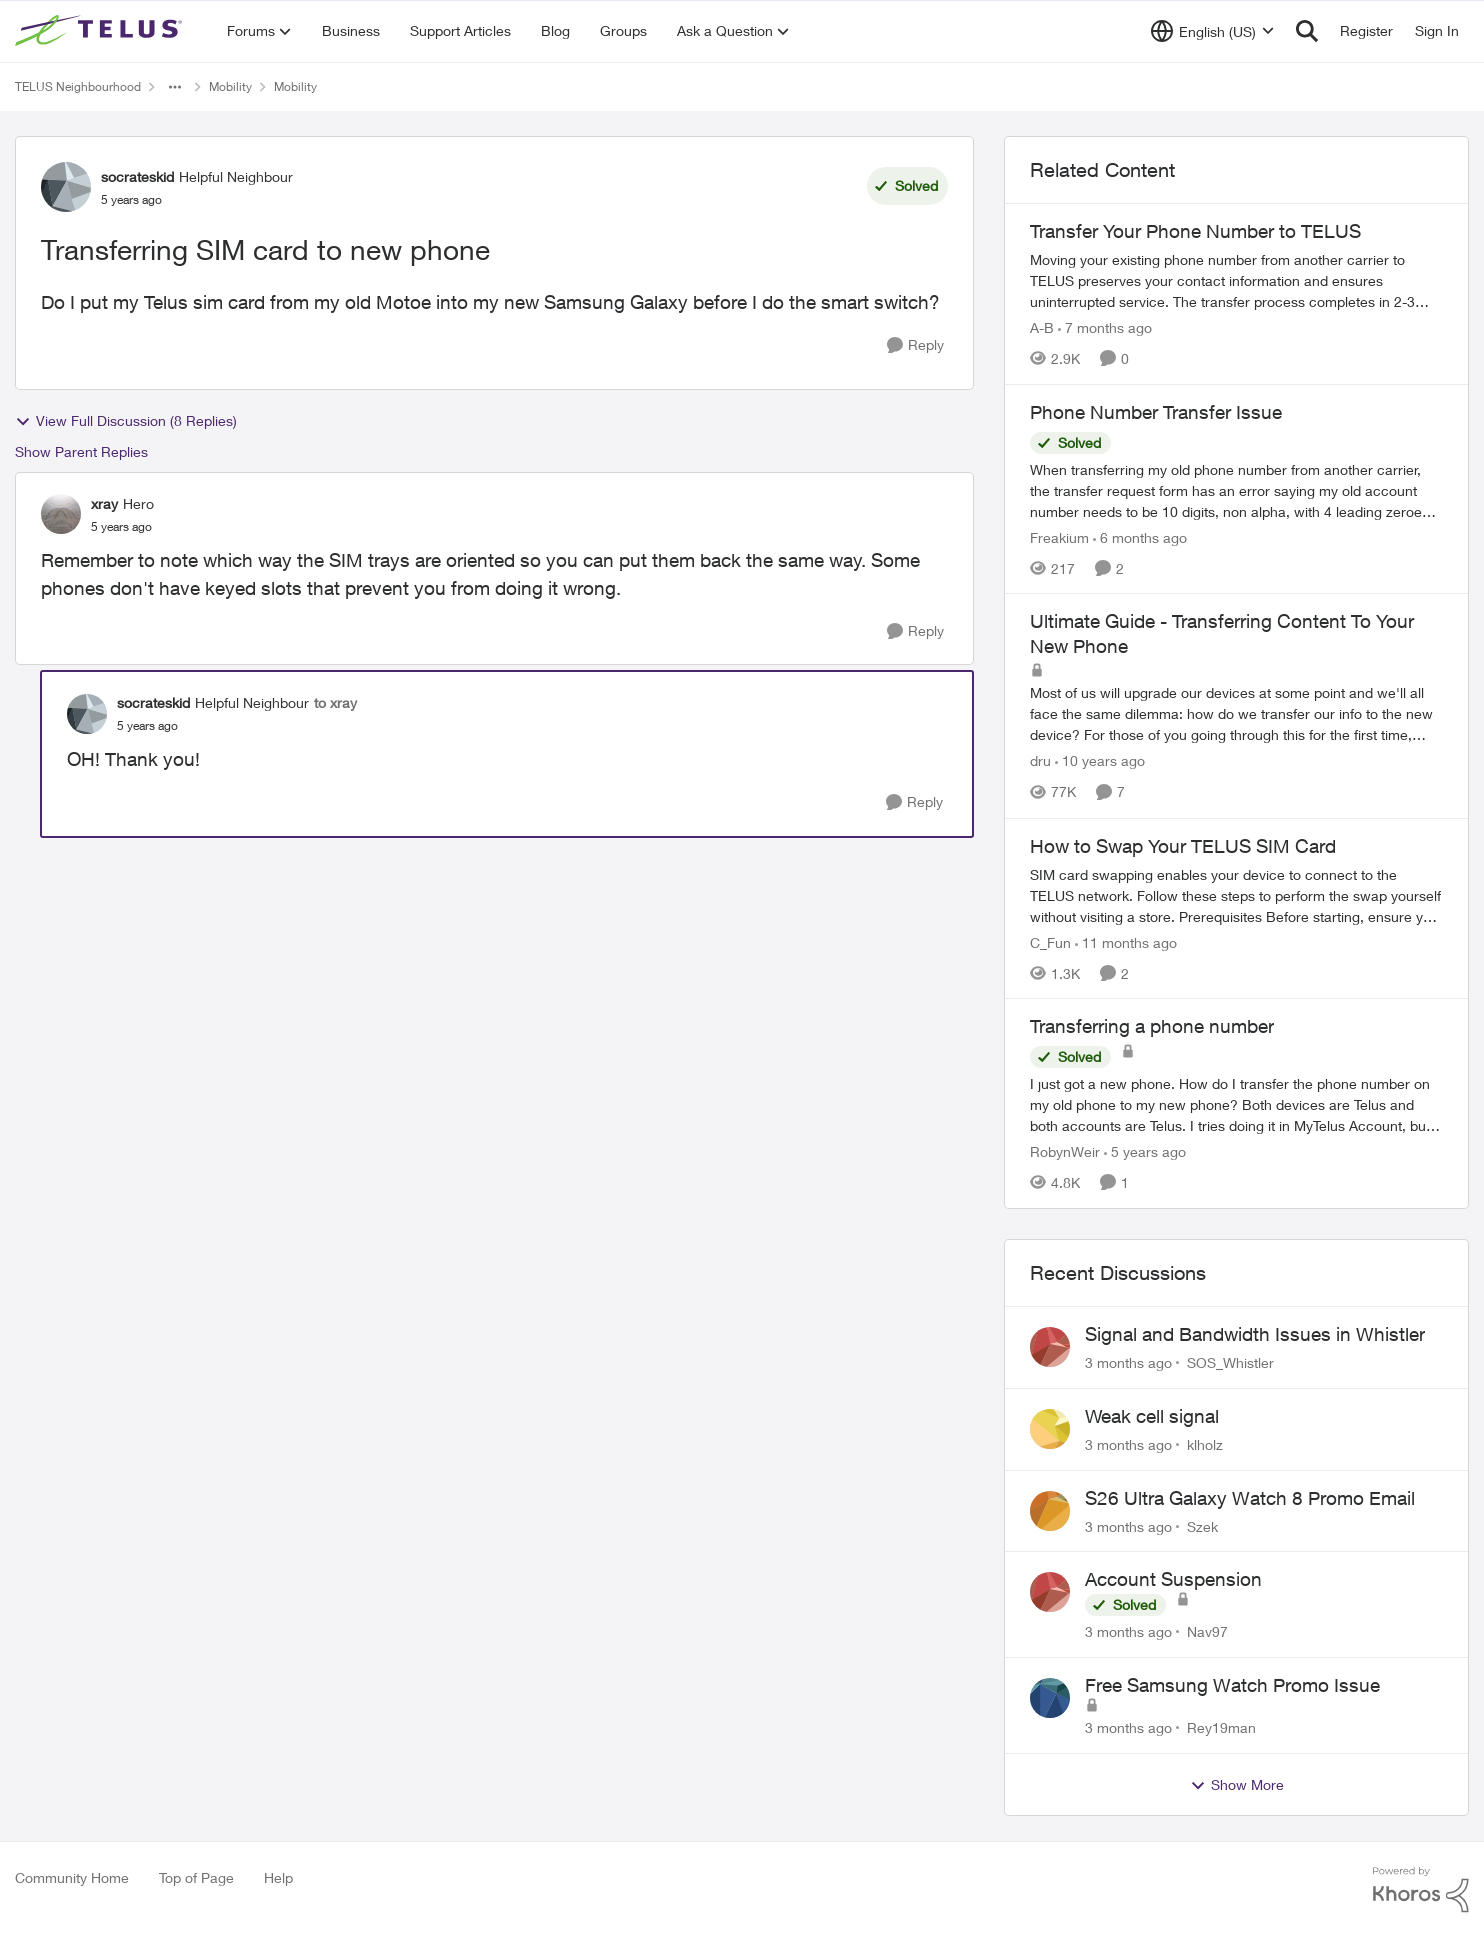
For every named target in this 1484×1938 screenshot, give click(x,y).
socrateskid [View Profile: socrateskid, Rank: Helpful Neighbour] (137, 176)
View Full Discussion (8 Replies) (126, 421)
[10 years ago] (1100, 761)
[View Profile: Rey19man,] (1050, 1698)
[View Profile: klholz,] (1050, 1429)
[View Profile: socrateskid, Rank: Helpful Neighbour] (66, 187)
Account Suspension (1173, 1579)
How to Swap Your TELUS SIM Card (1183, 846)
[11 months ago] (1126, 941)
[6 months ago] (1140, 536)
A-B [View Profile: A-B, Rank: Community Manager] (1042, 327)
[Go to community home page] (101, 31)
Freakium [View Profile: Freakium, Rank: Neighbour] (1059, 536)
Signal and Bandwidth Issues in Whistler (1255, 1334)
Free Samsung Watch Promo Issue (1232, 1685)
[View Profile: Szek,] (1050, 1511)
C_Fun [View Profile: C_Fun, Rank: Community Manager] (1050, 941)
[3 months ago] (1128, 1362)
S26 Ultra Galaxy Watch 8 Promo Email (1250, 1498)
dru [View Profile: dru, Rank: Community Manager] (1040, 761)
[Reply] (915, 345)
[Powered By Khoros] (1421, 1890)
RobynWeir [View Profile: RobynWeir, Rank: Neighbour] (1065, 1151)
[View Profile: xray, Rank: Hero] (61, 514)
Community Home (72, 1877)
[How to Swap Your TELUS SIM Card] (1236, 894)
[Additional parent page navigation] (175, 87)
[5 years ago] (1145, 1151)
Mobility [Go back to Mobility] (230, 86)
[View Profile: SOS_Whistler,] (1050, 1347)
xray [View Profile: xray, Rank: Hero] (104, 503)
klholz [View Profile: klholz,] (1205, 1444)
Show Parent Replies (81, 451)
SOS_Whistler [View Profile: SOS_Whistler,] (1230, 1362)
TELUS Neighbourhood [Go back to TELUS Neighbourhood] (78, 86)
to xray (335, 702)
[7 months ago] (1105, 327)
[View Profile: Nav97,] (1050, 1592)
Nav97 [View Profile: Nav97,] (1207, 1631)
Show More (1237, 1785)
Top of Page (196, 1877)
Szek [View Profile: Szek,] (1202, 1525)
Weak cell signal (1152, 1416)
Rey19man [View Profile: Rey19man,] (1221, 1727)
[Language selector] (1212, 31)
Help (278, 1877)
